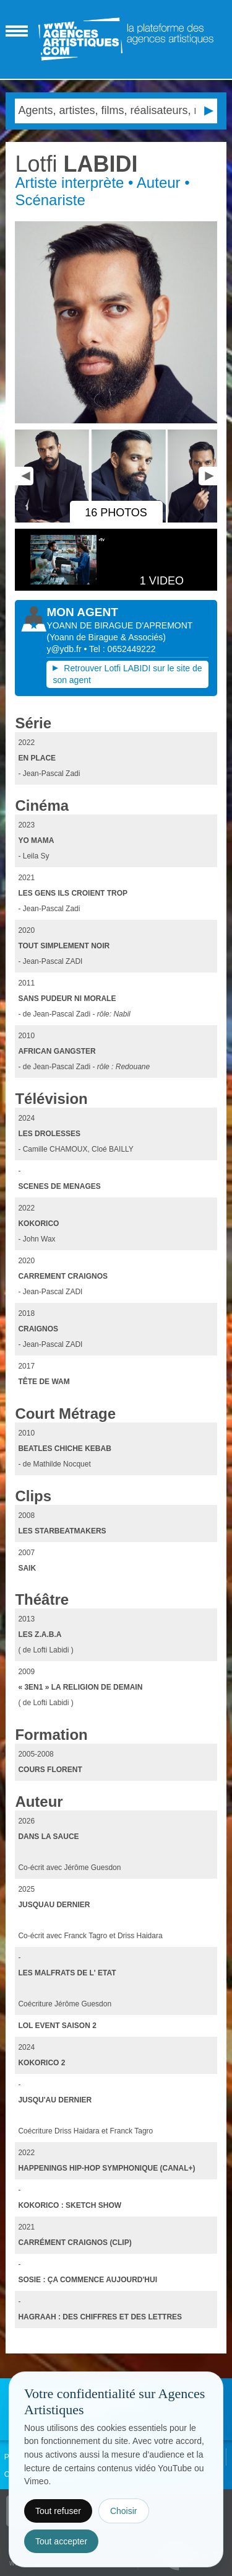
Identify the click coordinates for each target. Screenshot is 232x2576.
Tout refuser (58, 2511)
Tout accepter (61, 2541)
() (106, 637)
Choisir (123, 2511)
